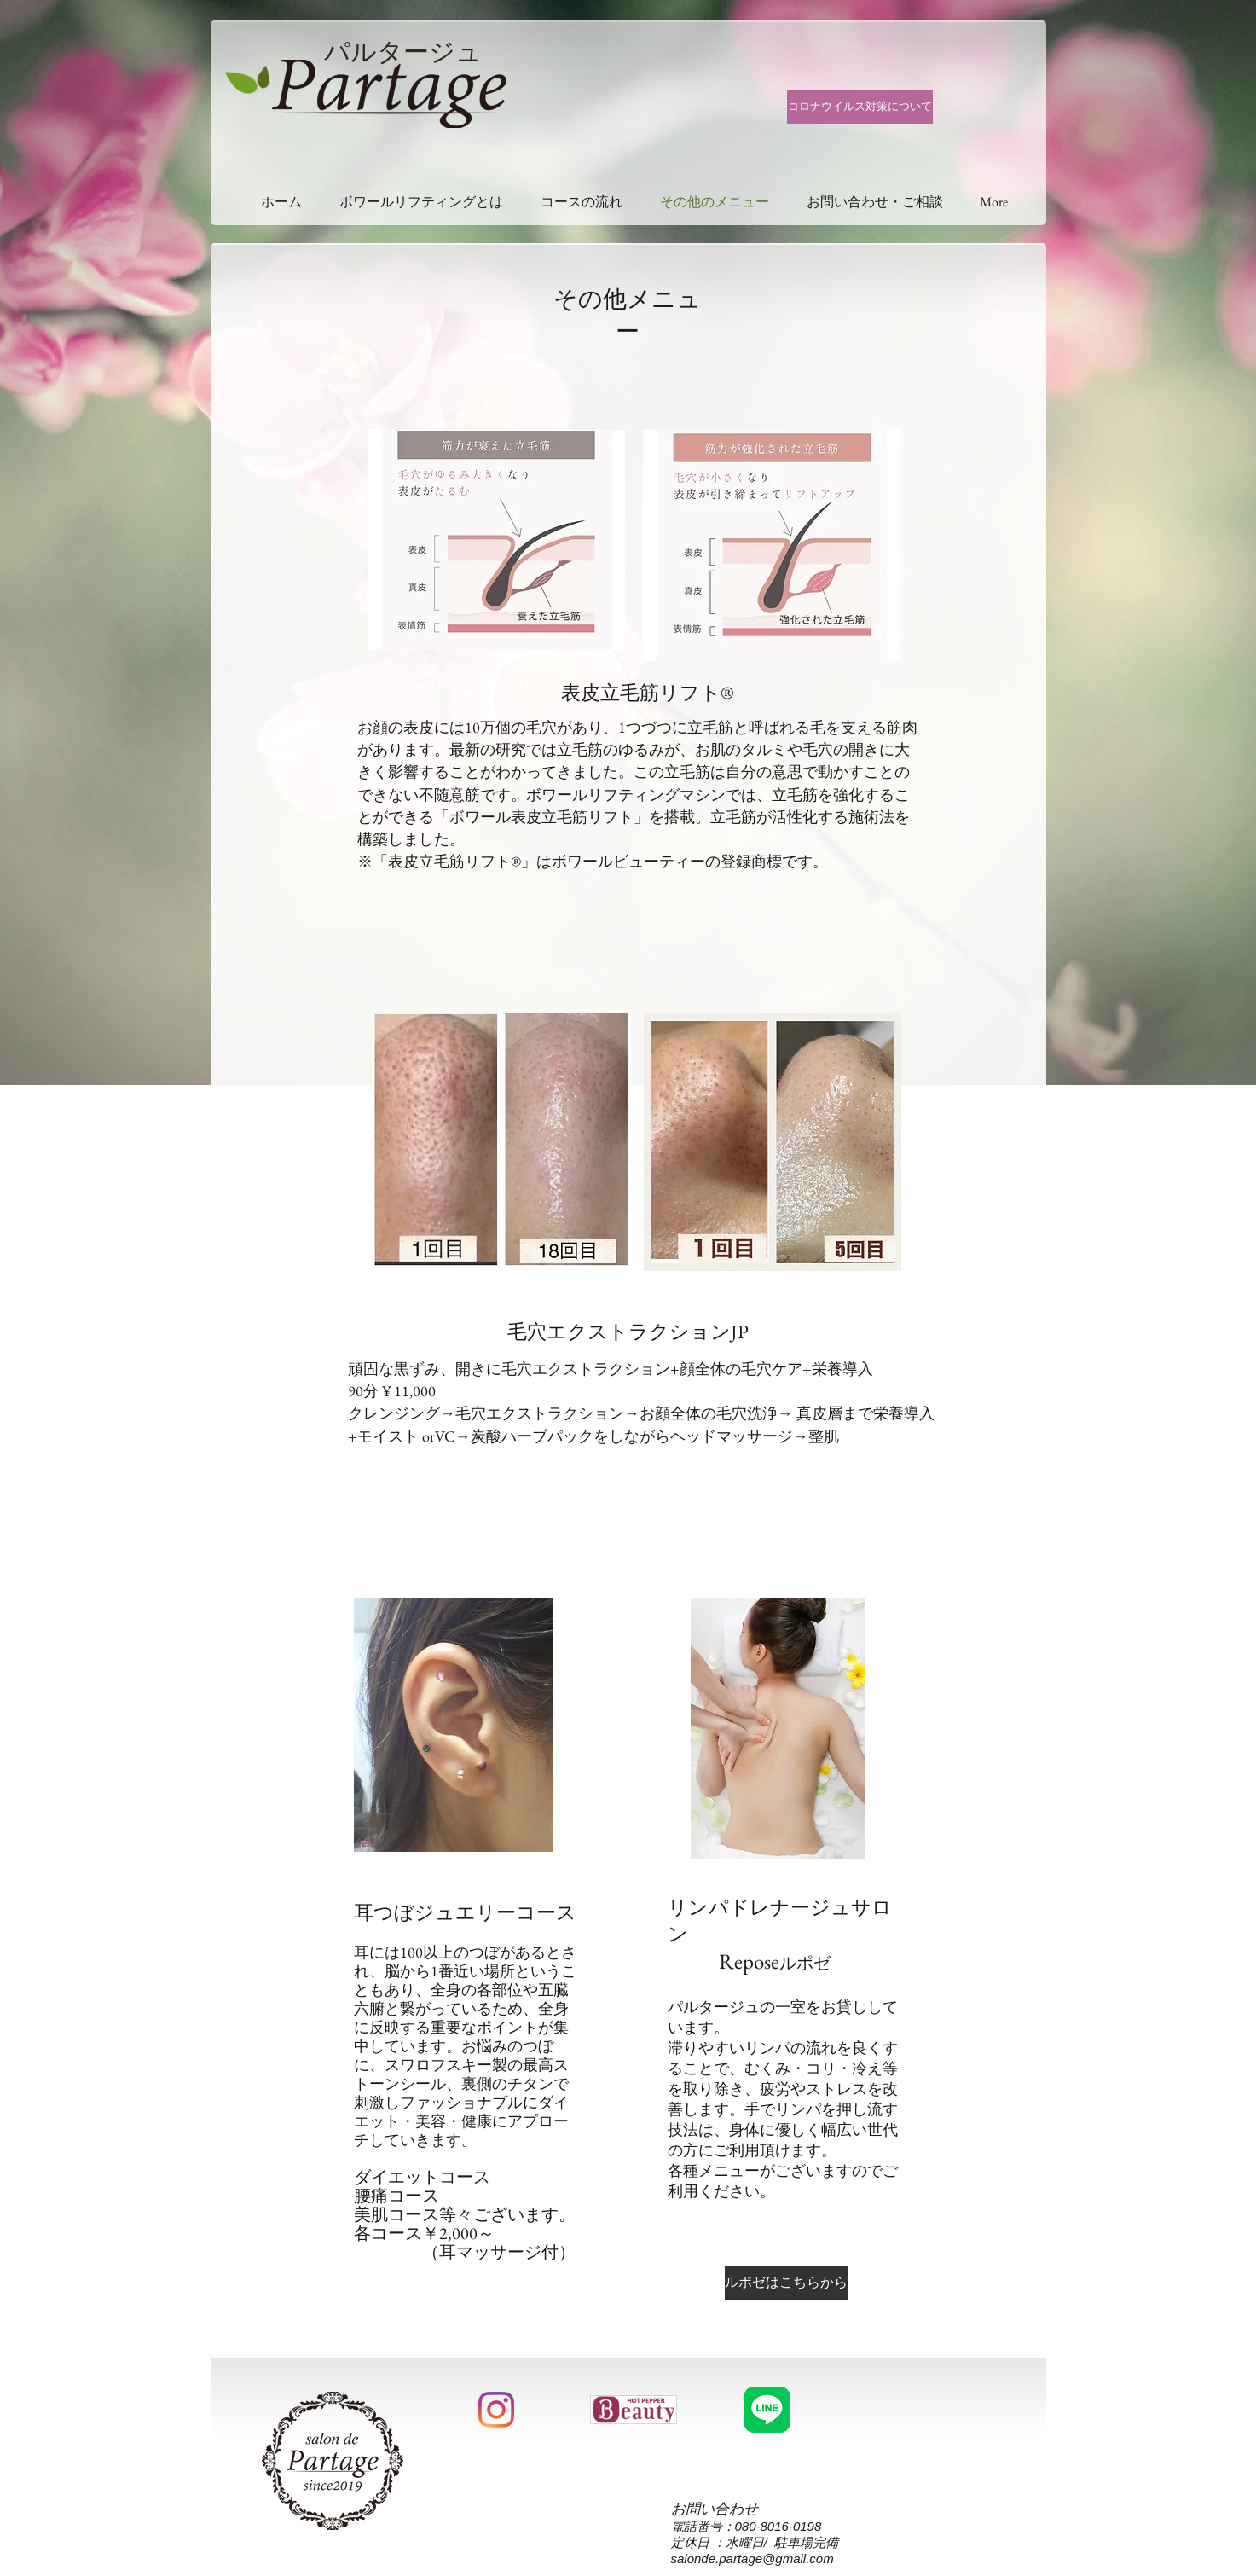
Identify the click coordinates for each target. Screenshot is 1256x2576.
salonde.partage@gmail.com (752, 2558)
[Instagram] (496, 2410)
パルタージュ (403, 52)
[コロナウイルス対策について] (860, 107)
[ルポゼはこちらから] (786, 2283)
